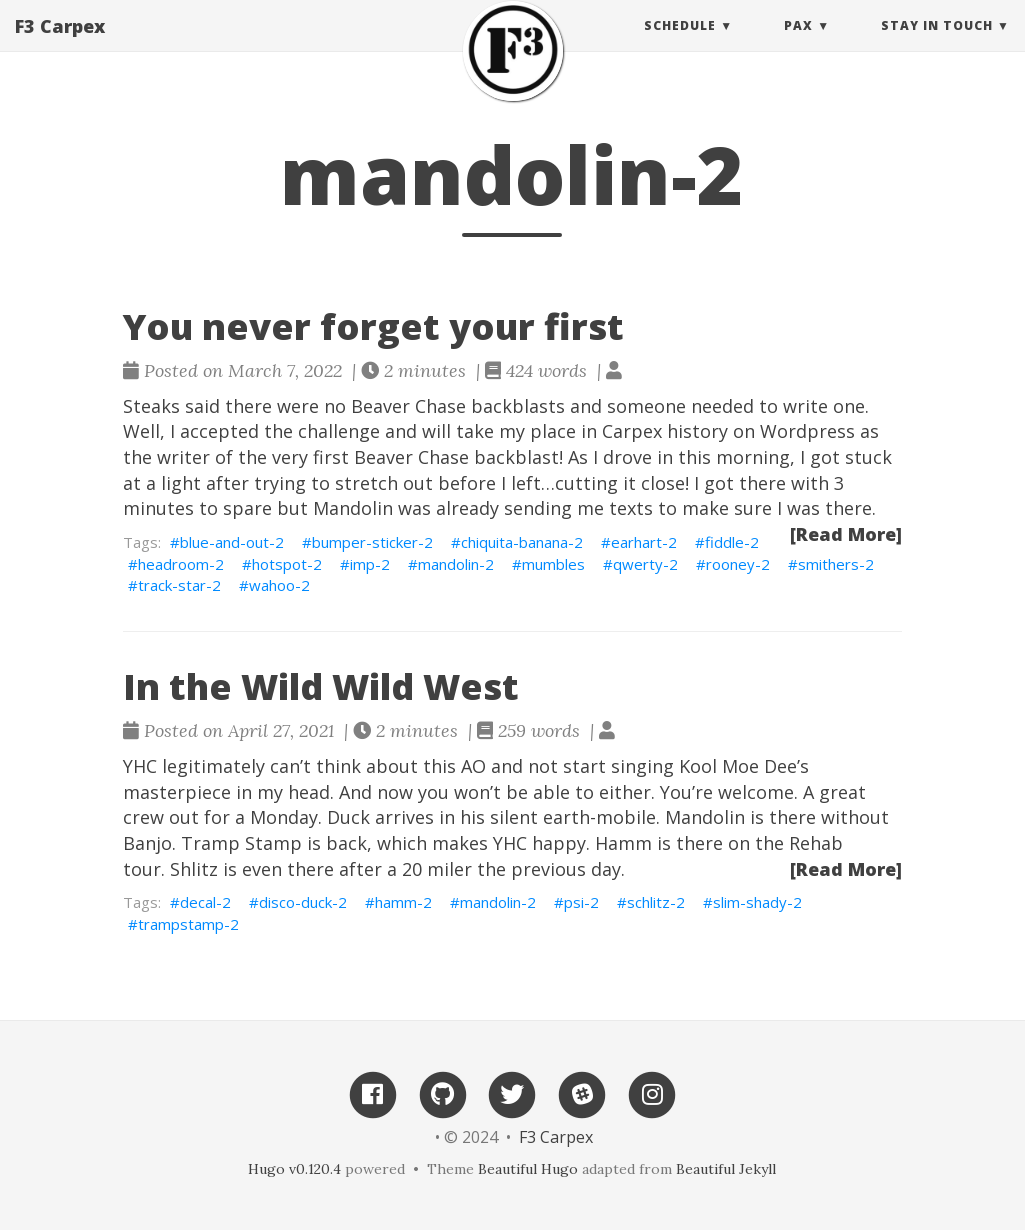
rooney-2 (738, 564)
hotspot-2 (287, 564)
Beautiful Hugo (528, 1169)
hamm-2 (403, 902)
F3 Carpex (60, 45)
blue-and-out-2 (232, 542)
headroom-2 (181, 564)
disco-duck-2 (303, 902)
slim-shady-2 (757, 902)
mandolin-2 (456, 564)
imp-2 (370, 564)
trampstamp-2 (188, 924)
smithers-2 (836, 564)
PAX (798, 44)
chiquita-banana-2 (522, 542)
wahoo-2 (279, 585)
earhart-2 (644, 542)
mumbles (553, 564)
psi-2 (581, 902)
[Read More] (846, 534)
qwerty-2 (645, 564)
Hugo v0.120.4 (294, 1169)
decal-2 (205, 902)
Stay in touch (937, 44)
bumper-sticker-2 (372, 542)
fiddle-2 (732, 542)
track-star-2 (179, 585)
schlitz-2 (656, 902)
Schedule (680, 44)
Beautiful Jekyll (726, 1169)
